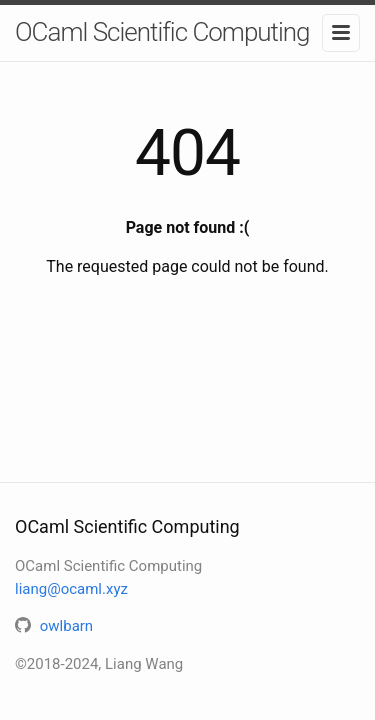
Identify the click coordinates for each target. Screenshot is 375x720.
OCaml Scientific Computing (162, 32)
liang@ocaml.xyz (71, 589)
